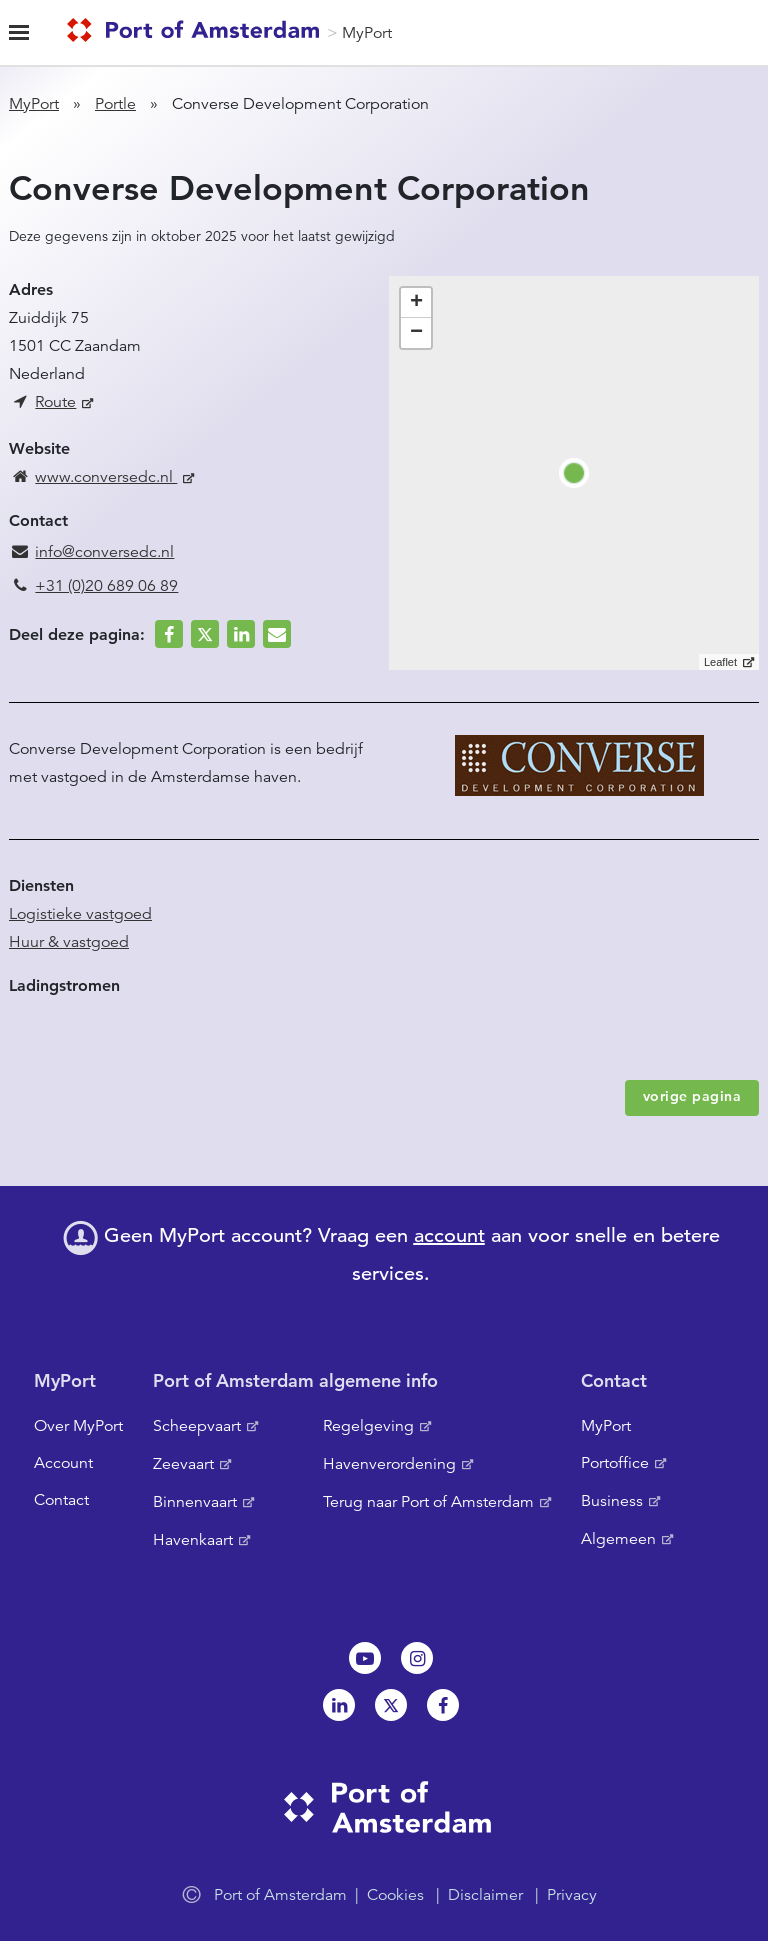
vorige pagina (692, 1096)
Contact (61, 1500)
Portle (115, 104)
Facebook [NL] (443, 1705)
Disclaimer (485, 1895)
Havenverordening (389, 1464)
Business (612, 1501)
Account (63, 1463)
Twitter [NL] (391, 1705)
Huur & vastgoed (69, 942)
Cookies (395, 1895)
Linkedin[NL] (339, 1705)
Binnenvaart (195, 1502)
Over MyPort (78, 1426)
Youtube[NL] (365, 1658)
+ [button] (416, 303)
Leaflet (720, 662)
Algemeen (618, 1539)
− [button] (416, 333)
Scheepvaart (197, 1426)
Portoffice (615, 1463)
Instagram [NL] (417, 1658)
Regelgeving (368, 1426)
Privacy (572, 1895)
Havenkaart (193, 1540)
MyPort (367, 33)
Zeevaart (183, 1464)
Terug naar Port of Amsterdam (428, 1502)
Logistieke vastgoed (80, 914)
